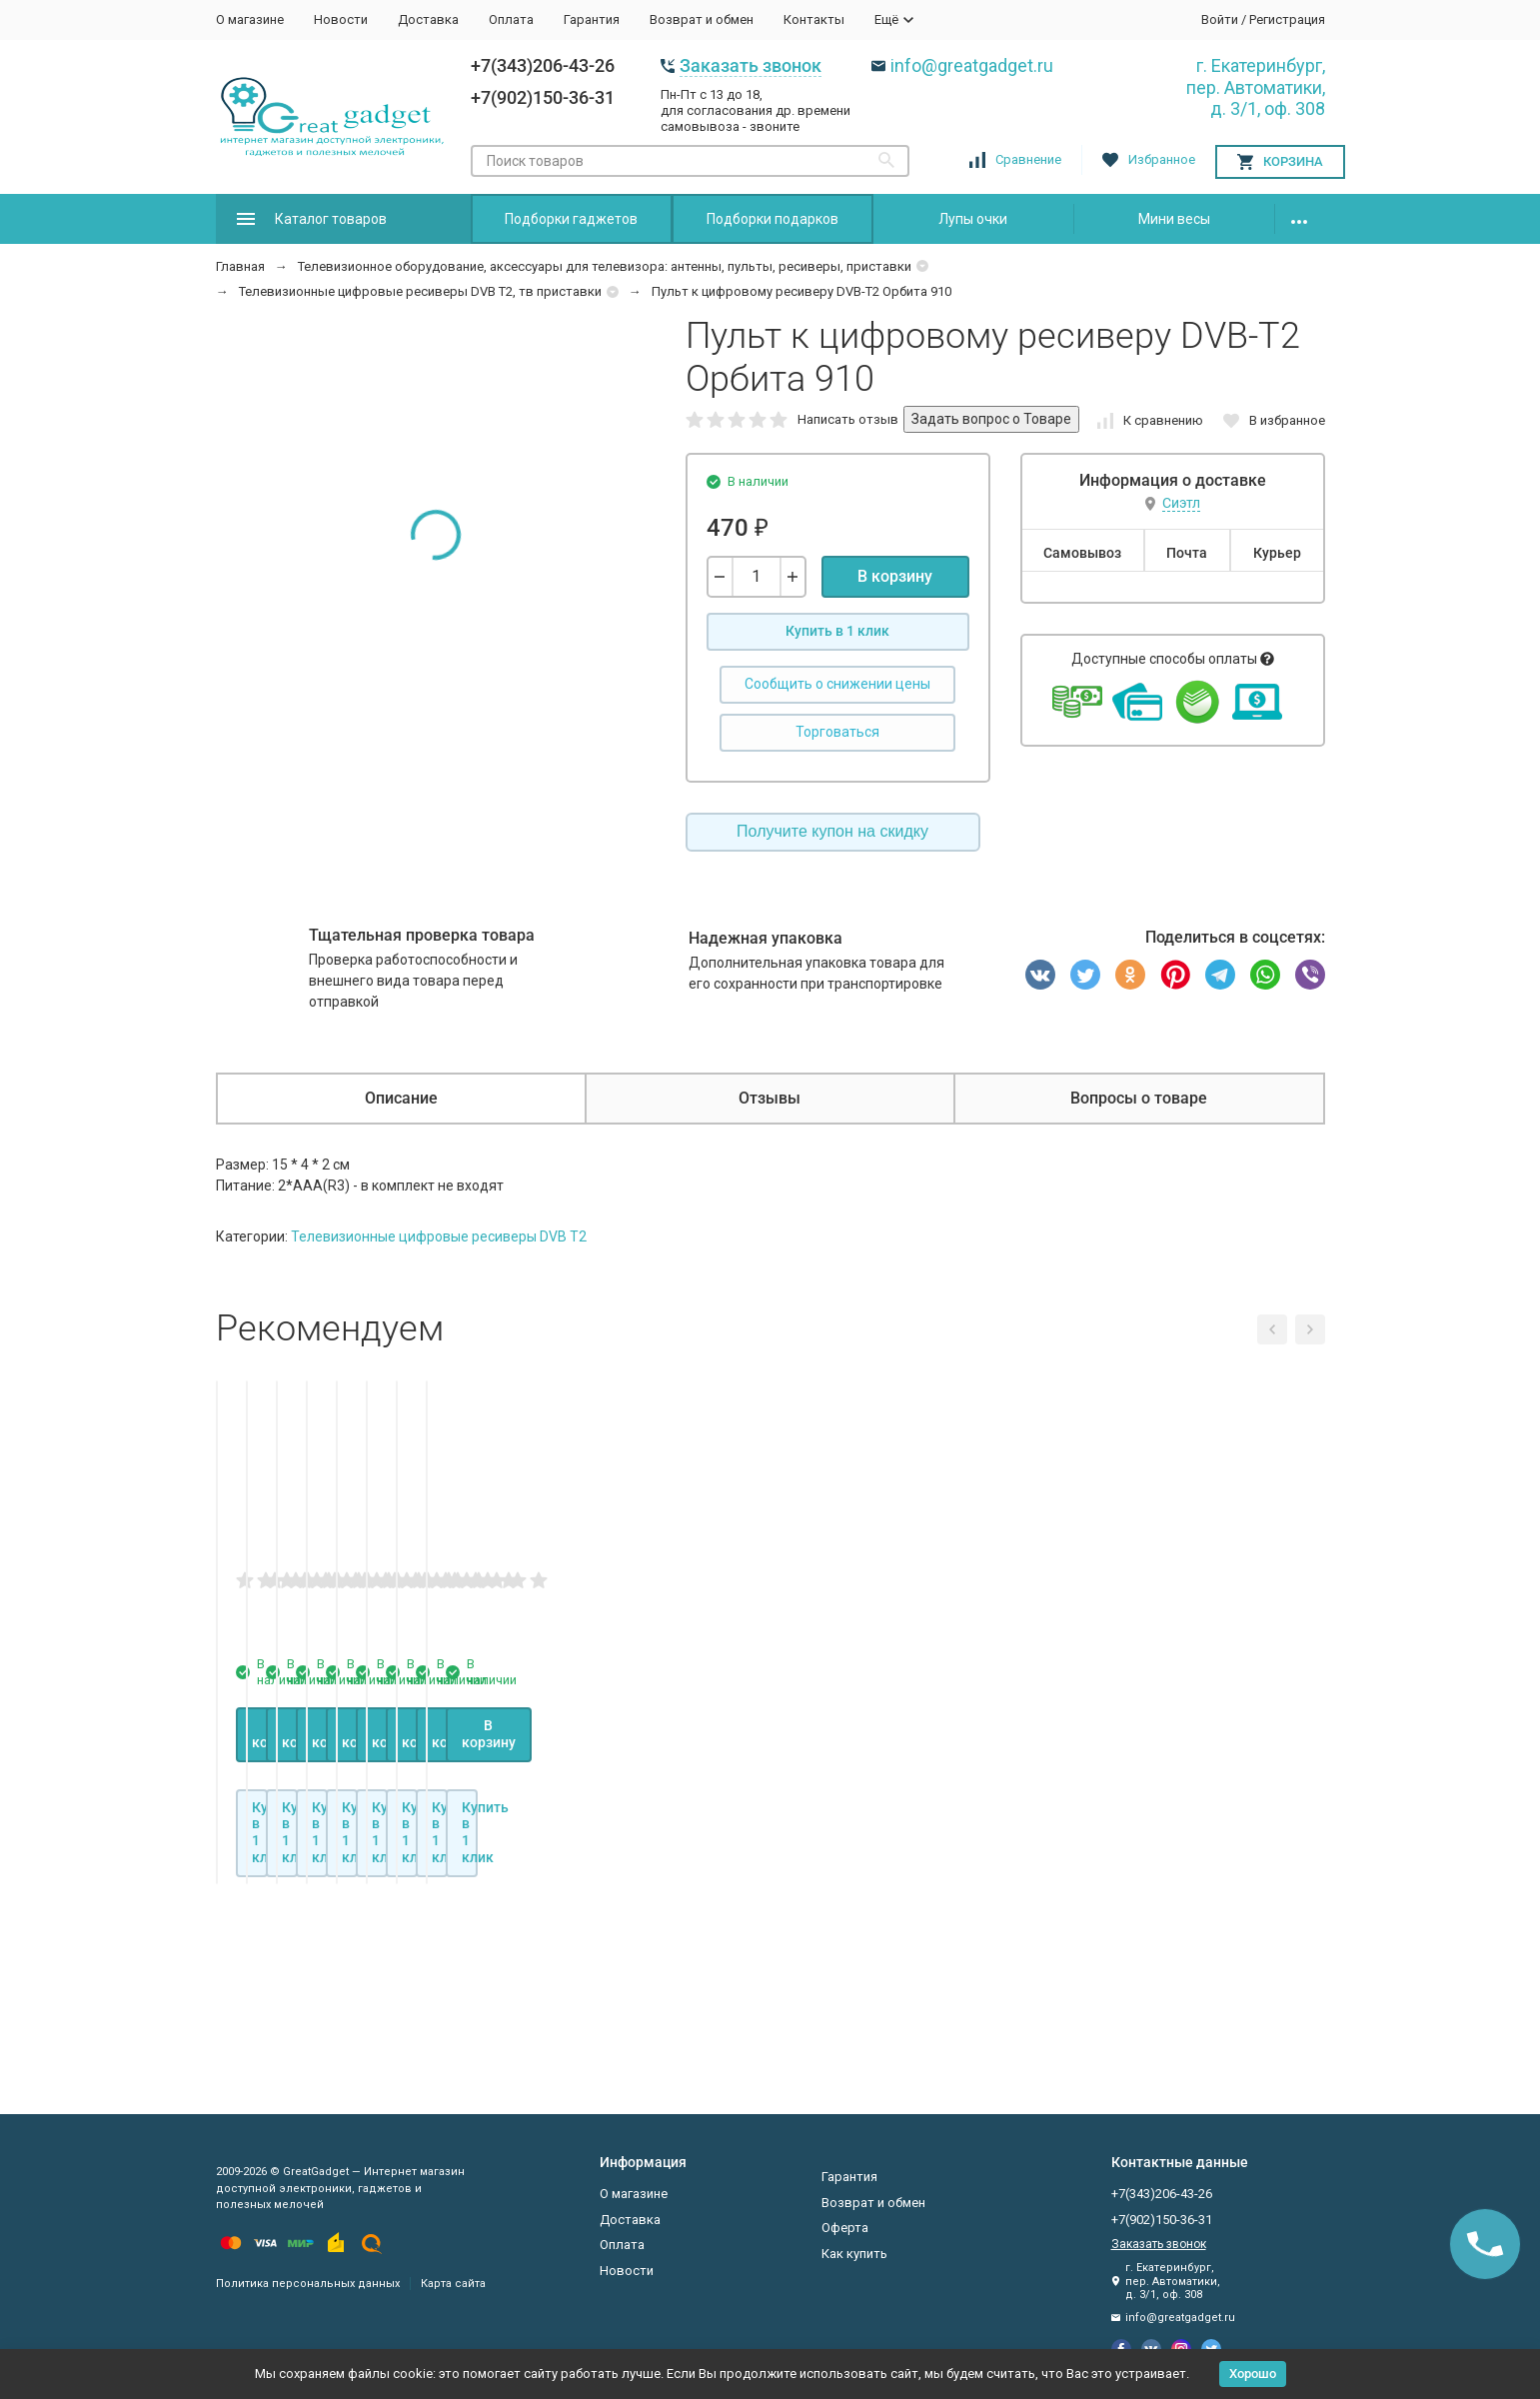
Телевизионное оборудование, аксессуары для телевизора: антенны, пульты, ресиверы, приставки (604, 266)
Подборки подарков (772, 219)
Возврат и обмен (702, 19)
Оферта (844, 2227)
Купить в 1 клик (837, 631)
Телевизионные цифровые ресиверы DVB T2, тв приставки (420, 291)
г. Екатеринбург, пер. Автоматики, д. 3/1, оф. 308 (1255, 87)
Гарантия (592, 19)
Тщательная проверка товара (422, 935)
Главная (240, 266)
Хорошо (1252, 2373)
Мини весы (1174, 219)
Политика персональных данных (308, 2283)
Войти (1219, 19)
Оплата (511, 19)
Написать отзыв (847, 419)
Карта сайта (453, 2283)
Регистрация (1287, 19)
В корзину (894, 576)
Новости (341, 19)
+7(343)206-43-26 (543, 65)
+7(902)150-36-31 (543, 97)
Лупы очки (972, 219)
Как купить (854, 2253)
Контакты (813, 19)
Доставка (428, 19)
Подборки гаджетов (571, 219)
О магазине (250, 19)
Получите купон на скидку (832, 831)
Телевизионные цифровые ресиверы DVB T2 (439, 1236)
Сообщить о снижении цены (837, 684)
